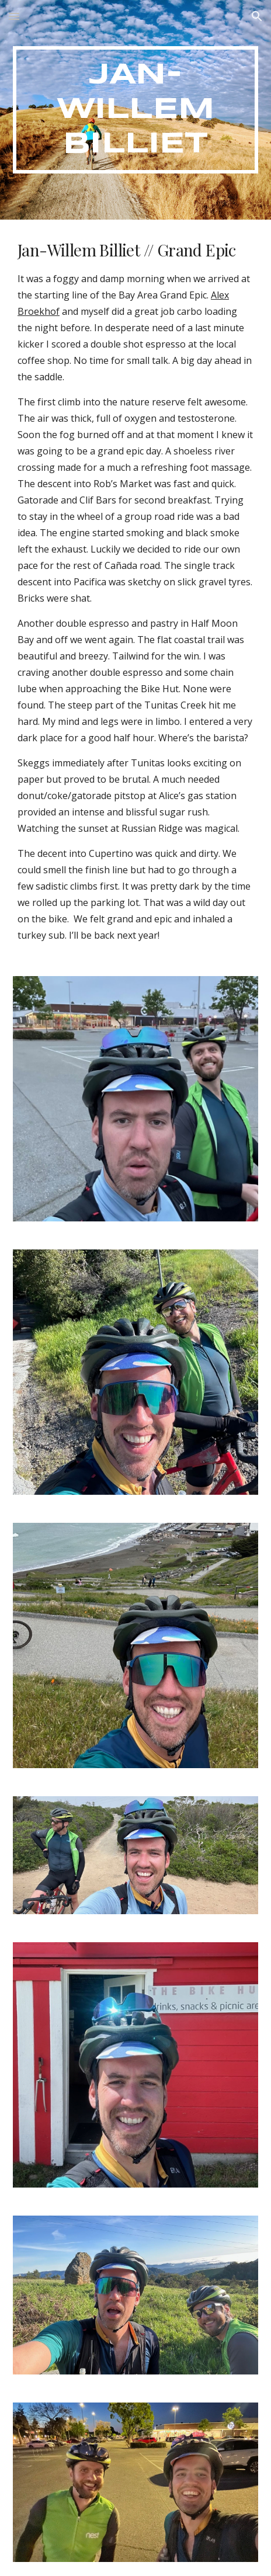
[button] (14, 16)
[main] (135, 109)
